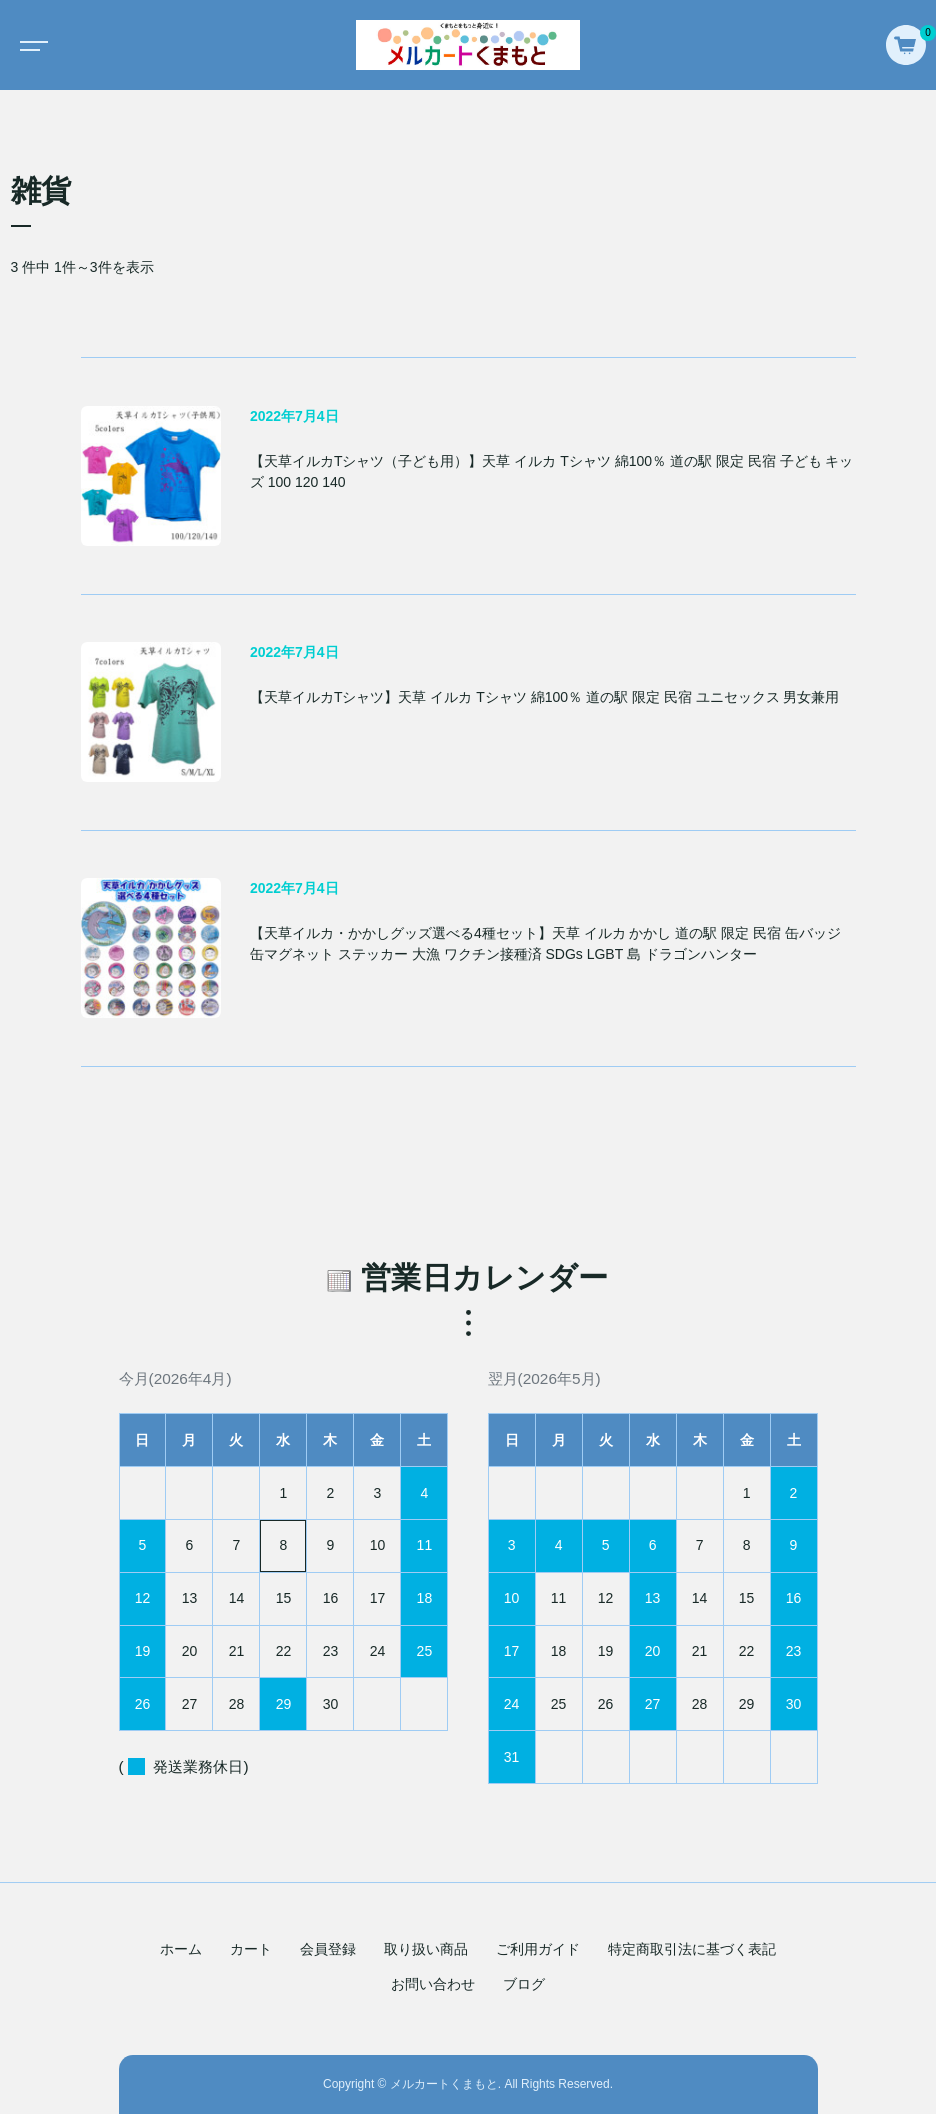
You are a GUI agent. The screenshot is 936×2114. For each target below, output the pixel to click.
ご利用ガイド (538, 1949)
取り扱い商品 (426, 1949)
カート (251, 1949)
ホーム (181, 1949)
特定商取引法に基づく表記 (692, 1949)
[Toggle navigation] (30, 45)
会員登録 (328, 1949)
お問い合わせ (433, 1984)
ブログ (524, 1984)
